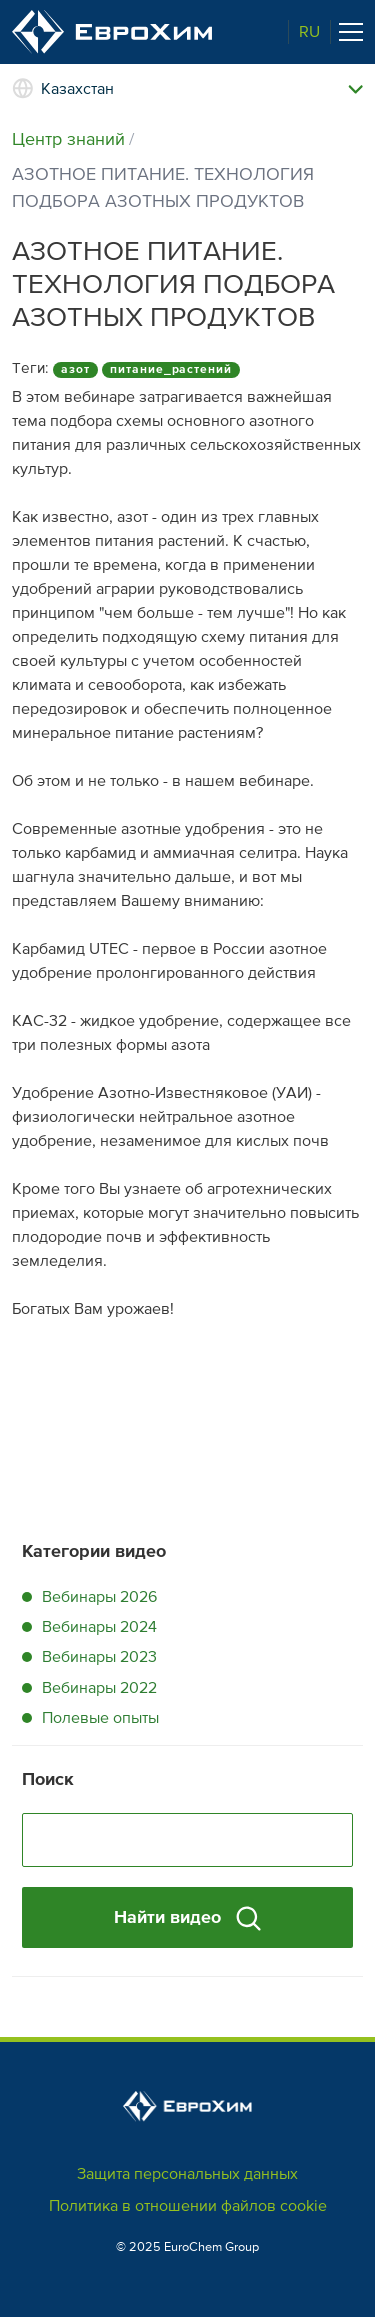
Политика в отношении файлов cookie (188, 2206)
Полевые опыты (100, 1718)
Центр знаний (68, 139)
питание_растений (171, 369)
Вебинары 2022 (99, 1688)
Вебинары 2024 (99, 1627)
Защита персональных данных (187, 2174)
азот (75, 369)
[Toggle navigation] (351, 32)
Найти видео (187, 1918)
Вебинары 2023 (99, 1657)
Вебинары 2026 (99, 1597)
